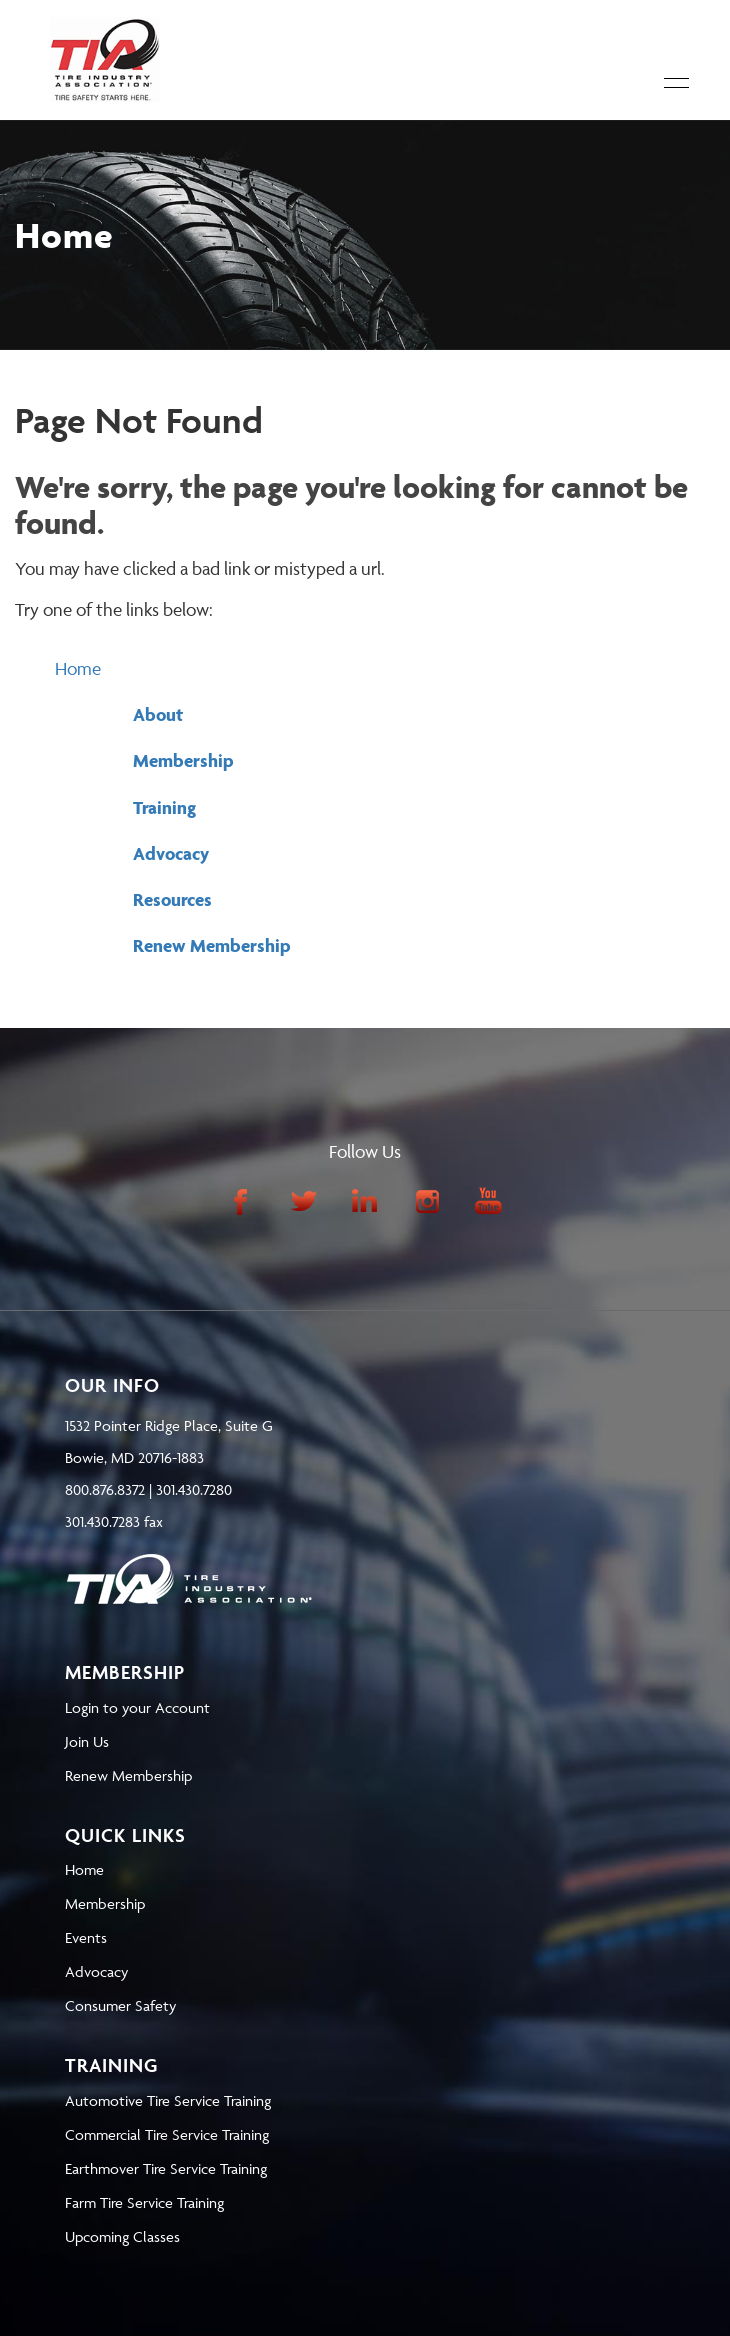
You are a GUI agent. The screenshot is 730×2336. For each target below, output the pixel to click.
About (158, 714)
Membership (183, 760)
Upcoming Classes (122, 2236)
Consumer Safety (120, 2005)
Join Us (87, 1741)
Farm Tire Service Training (144, 2202)
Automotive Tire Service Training (168, 2100)
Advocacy (171, 853)
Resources (172, 899)
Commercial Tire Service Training (167, 2134)
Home (78, 668)
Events (86, 1937)
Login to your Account (137, 1707)
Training (164, 807)
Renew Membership (212, 945)
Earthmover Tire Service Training (166, 2168)
